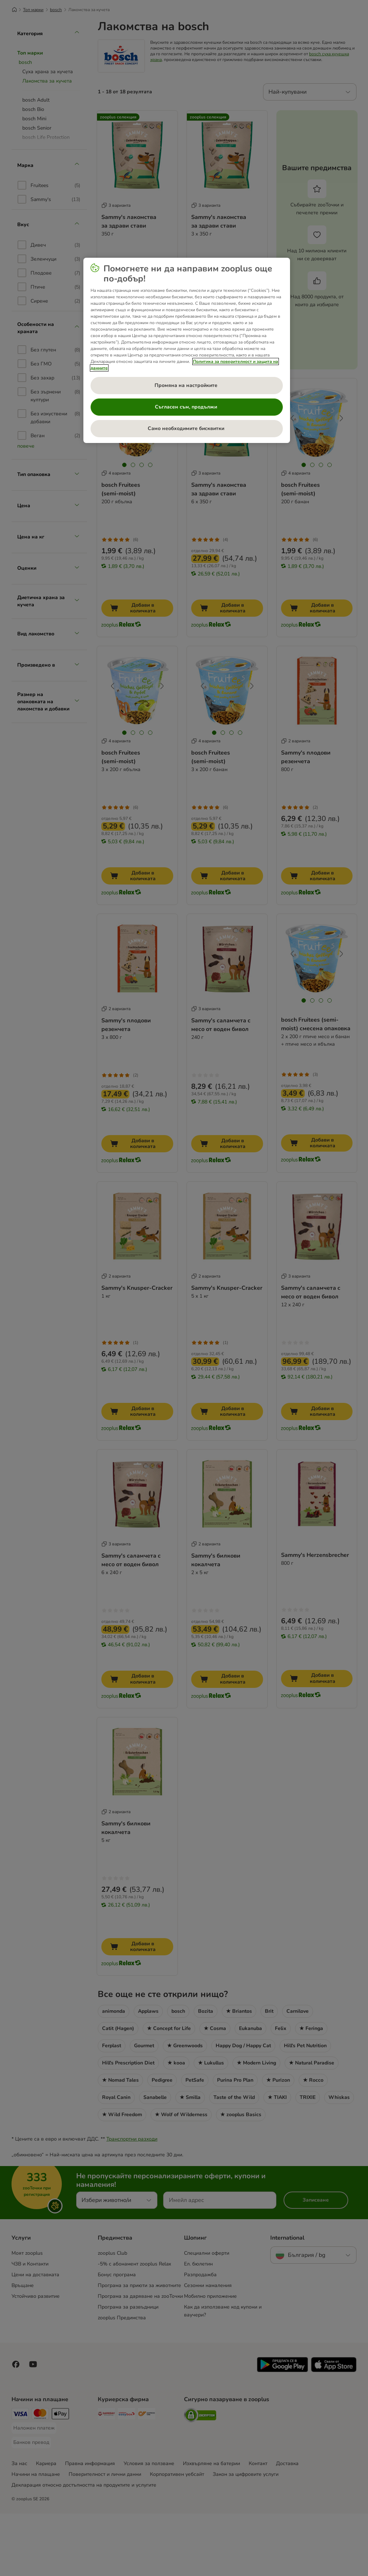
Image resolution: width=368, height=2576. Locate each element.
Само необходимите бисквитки (187, 428)
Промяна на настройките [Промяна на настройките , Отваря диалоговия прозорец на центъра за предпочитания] (187, 385)
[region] (186, 350)
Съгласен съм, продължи (186, 406)
